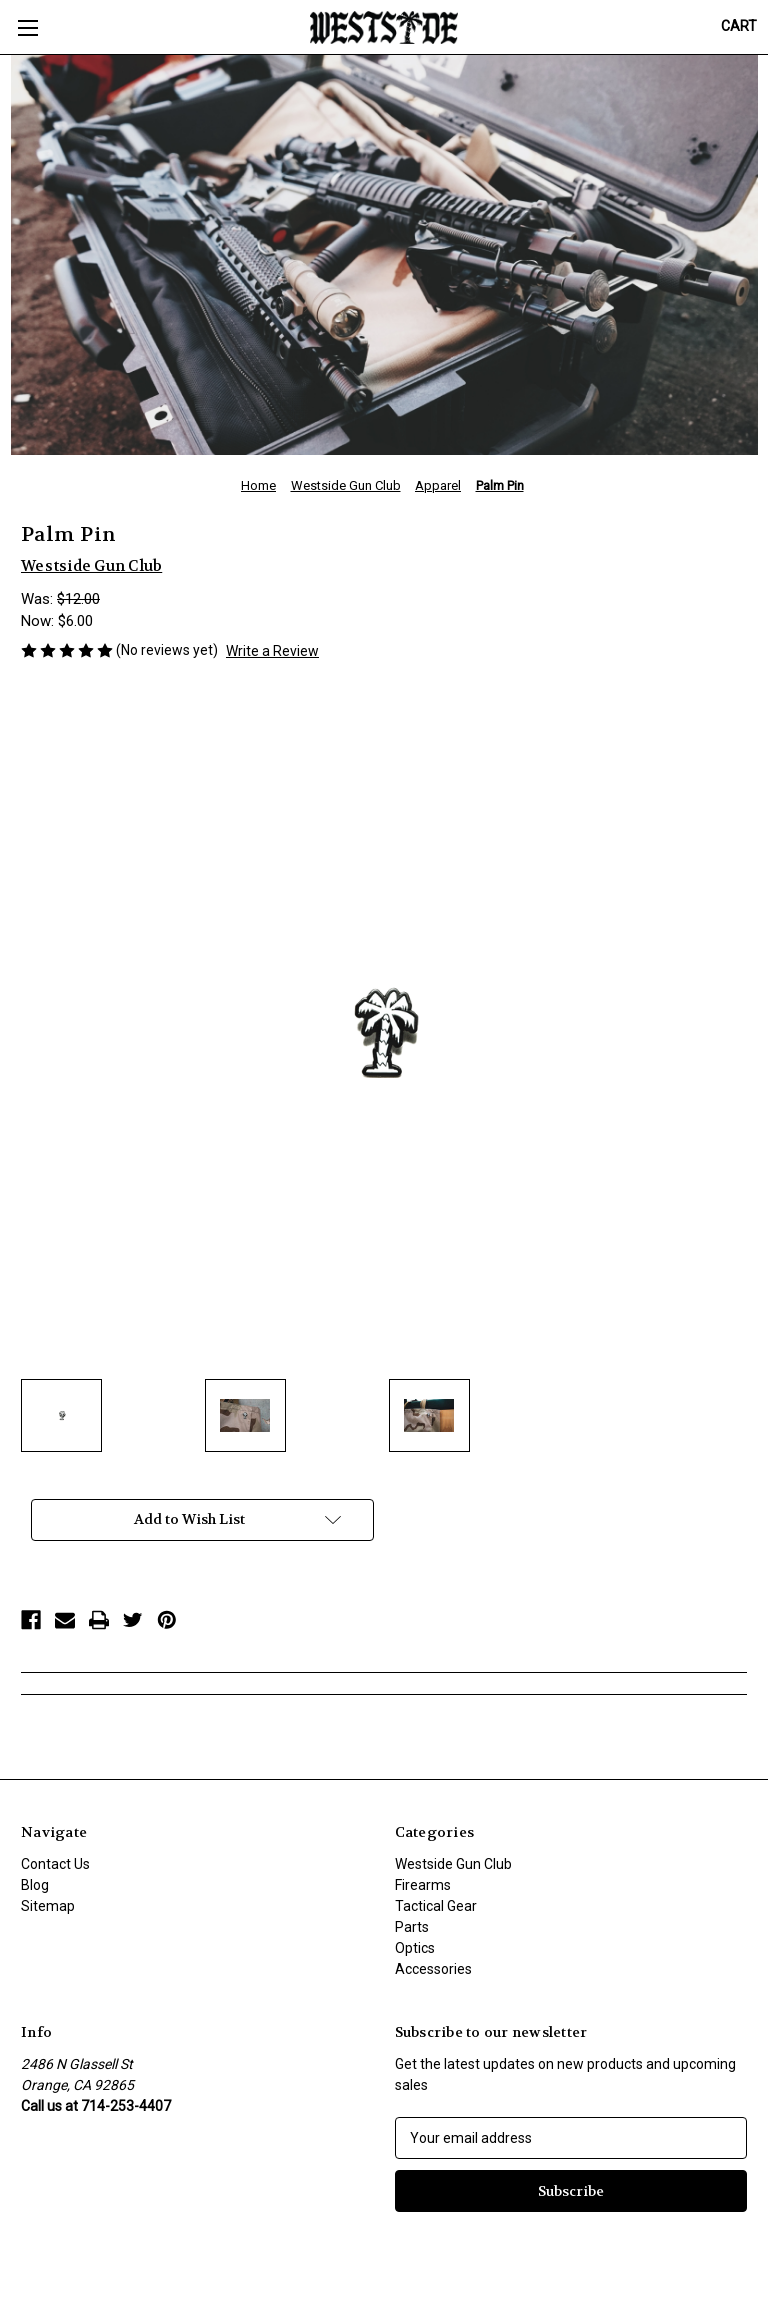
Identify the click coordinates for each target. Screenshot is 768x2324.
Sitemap (48, 1906)
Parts (412, 1927)
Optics (415, 1948)
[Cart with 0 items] (739, 26)
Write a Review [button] (272, 651)
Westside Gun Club (453, 1864)
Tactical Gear (436, 1906)
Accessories (433, 1969)
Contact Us (55, 1864)
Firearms (423, 1885)
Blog (35, 1885)
